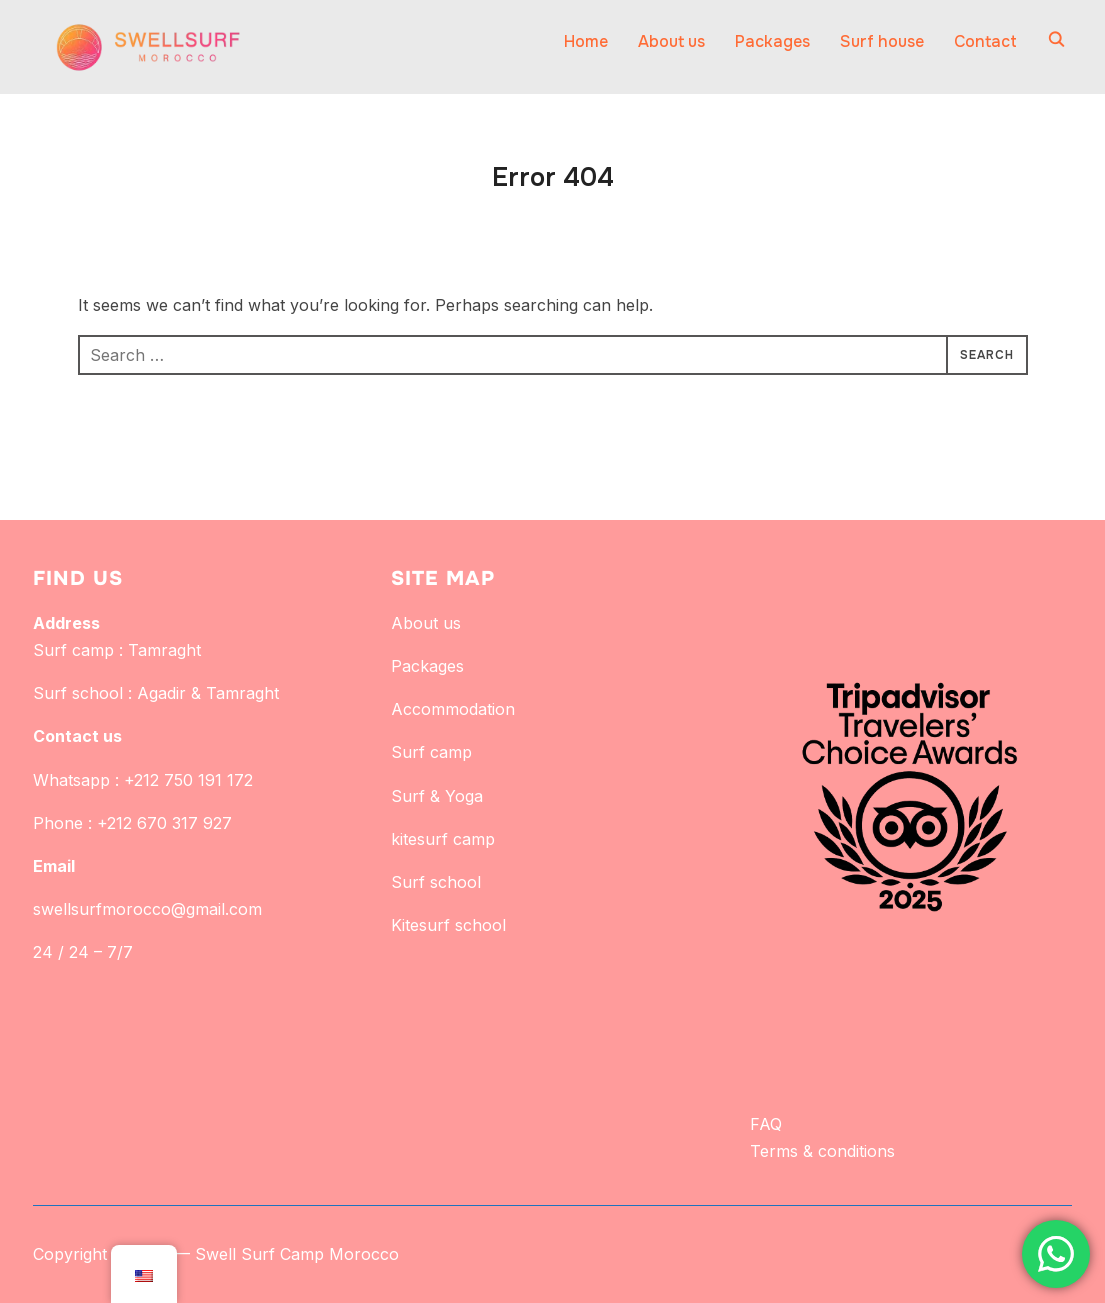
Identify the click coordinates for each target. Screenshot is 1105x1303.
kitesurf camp (443, 839)
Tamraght (164, 650)
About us (671, 41)
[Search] (1057, 38)
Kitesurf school (448, 925)
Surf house (882, 41)
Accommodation (453, 709)
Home (586, 41)
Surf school (436, 882)
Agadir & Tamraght (208, 693)
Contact (985, 41)
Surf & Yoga (437, 796)
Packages (772, 41)
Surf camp (431, 752)
